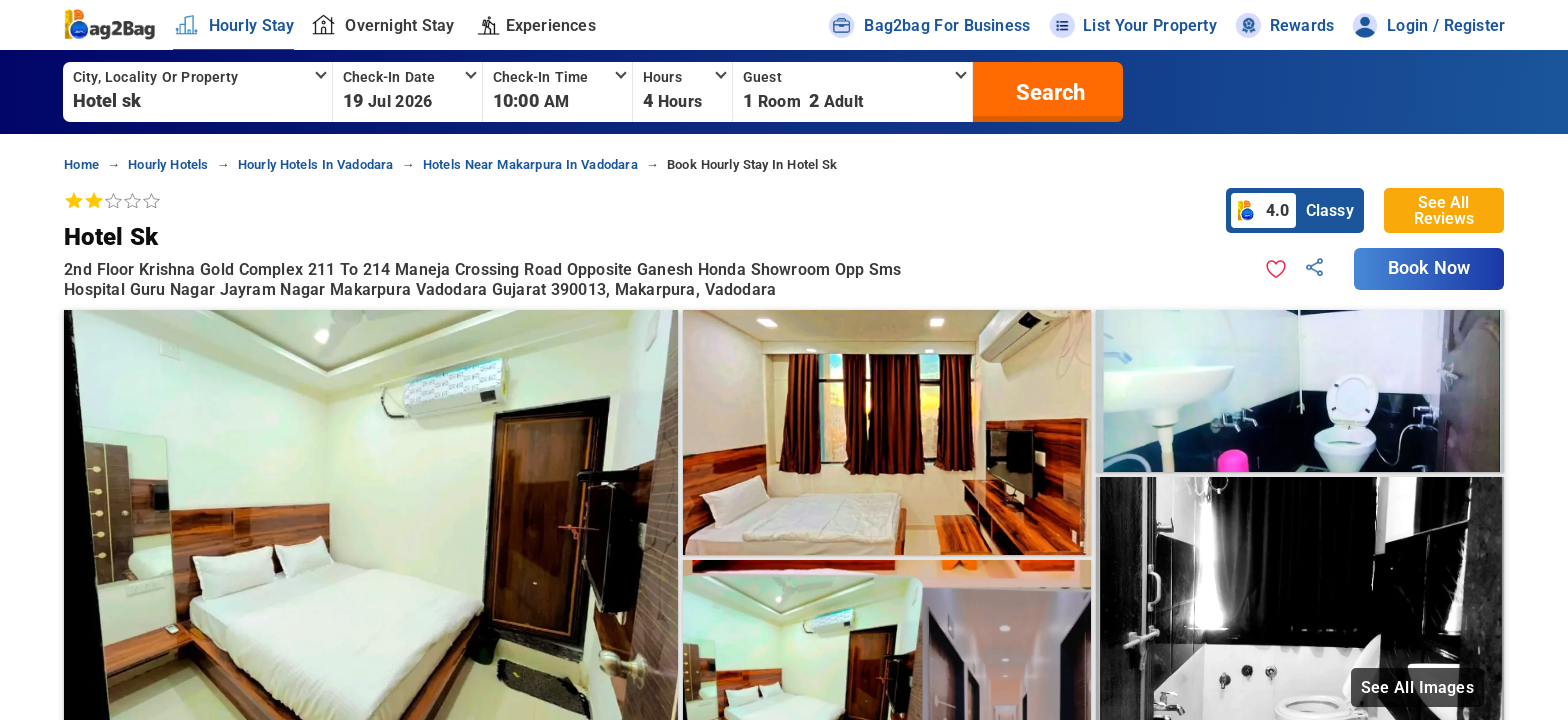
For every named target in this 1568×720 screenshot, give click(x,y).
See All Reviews (1444, 210)
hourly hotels (168, 164)
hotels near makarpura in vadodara (530, 164)
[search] (1048, 92)
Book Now (1429, 268)
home (81, 164)
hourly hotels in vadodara (316, 164)
